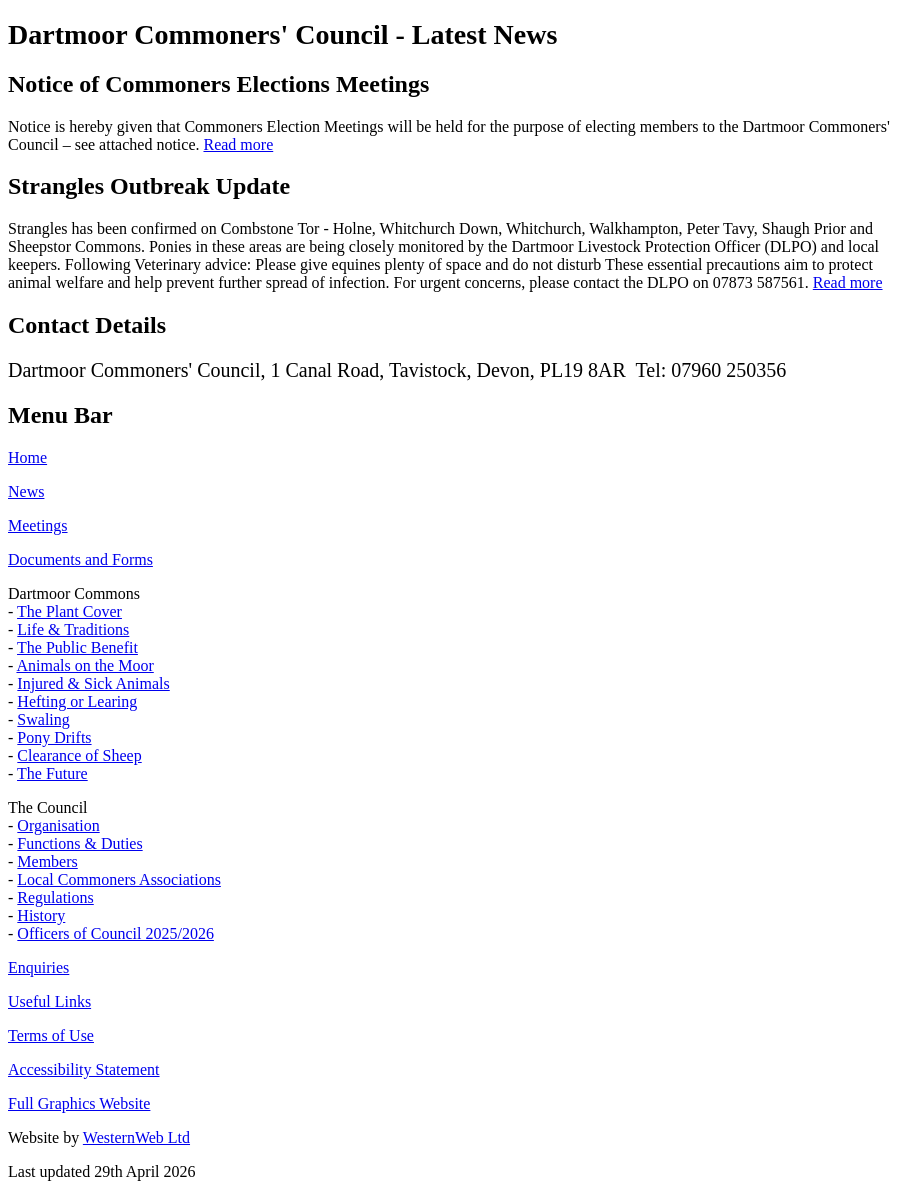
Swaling (43, 719)
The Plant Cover (69, 611)
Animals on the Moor (84, 665)
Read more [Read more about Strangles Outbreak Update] (848, 282)
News (26, 491)
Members (47, 861)
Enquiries (38, 967)
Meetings (38, 525)
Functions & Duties (79, 843)
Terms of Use (51, 1035)
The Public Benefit (77, 647)
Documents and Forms (80, 559)
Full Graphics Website (79, 1103)
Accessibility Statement (84, 1069)
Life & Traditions (73, 629)
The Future (52, 773)
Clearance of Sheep (79, 755)
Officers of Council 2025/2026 (115, 933)
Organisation (58, 825)
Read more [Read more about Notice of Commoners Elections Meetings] (238, 144)
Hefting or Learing (77, 701)
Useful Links (49, 1001)
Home (27, 457)
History (41, 915)
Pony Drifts (54, 737)
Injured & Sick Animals (93, 683)
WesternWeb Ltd (136, 1137)
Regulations (55, 897)
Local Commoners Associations (119, 879)
